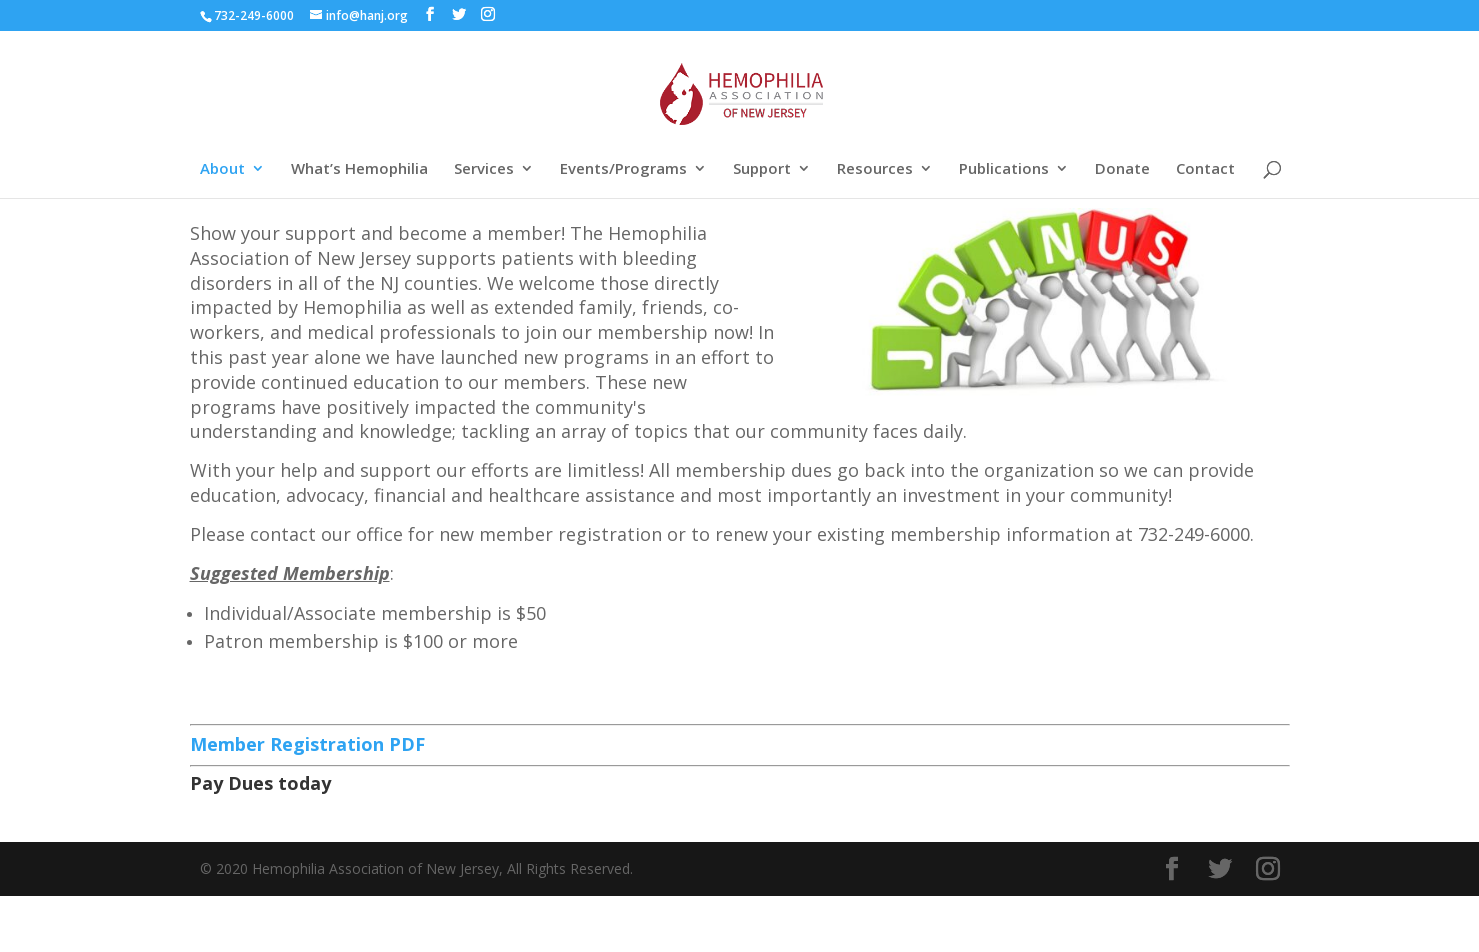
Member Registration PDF (310, 744)
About (222, 169)
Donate (1122, 169)
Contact (1205, 169)
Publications (1004, 169)
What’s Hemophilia (359, 169)
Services (484, 169)
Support (762, 169)
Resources (875, 169)
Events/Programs (623, 169)
